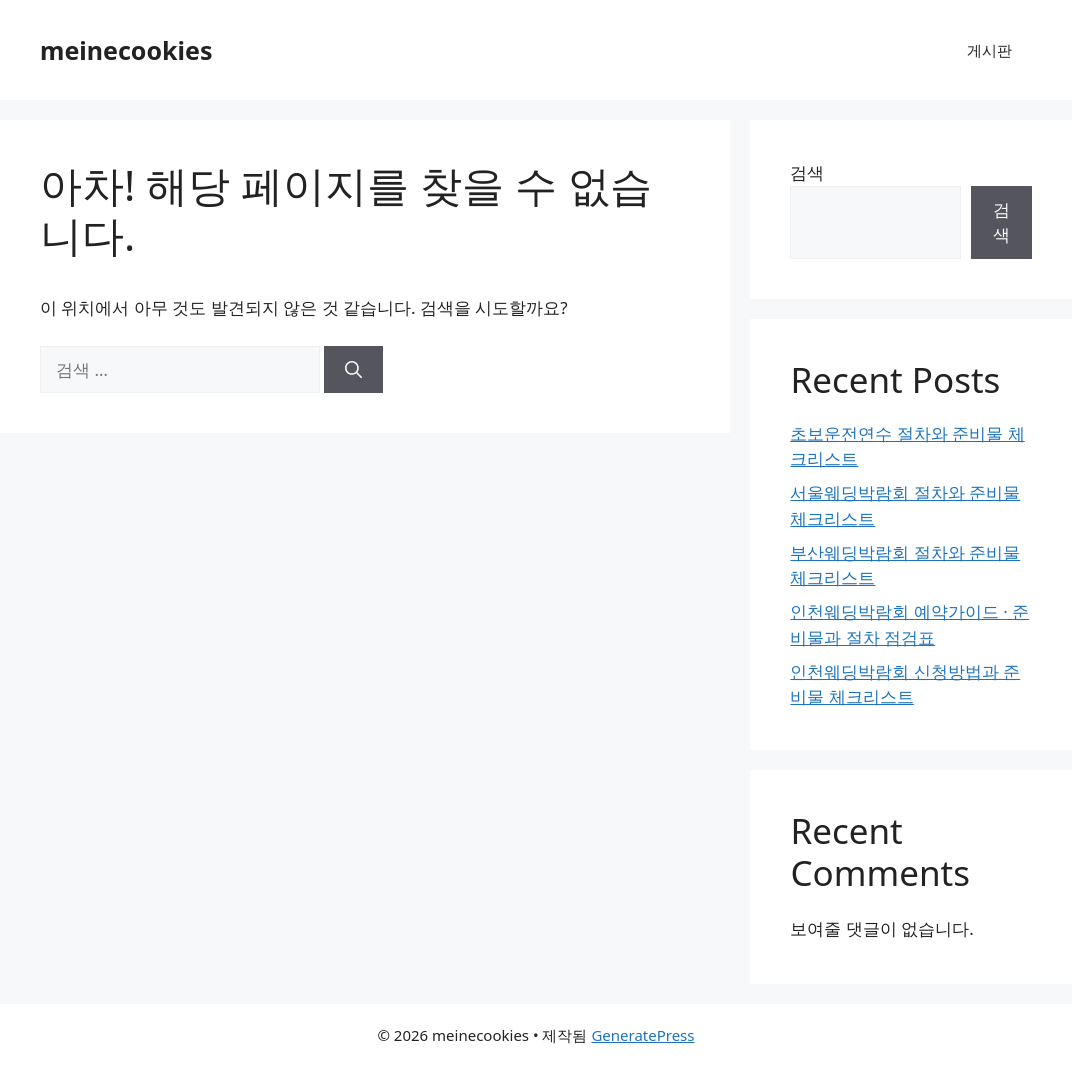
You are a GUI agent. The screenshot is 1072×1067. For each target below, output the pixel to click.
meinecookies (126, 50)
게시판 (989, 50)
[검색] (353, 370)
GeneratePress (642, 1035)
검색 (807, 172)
